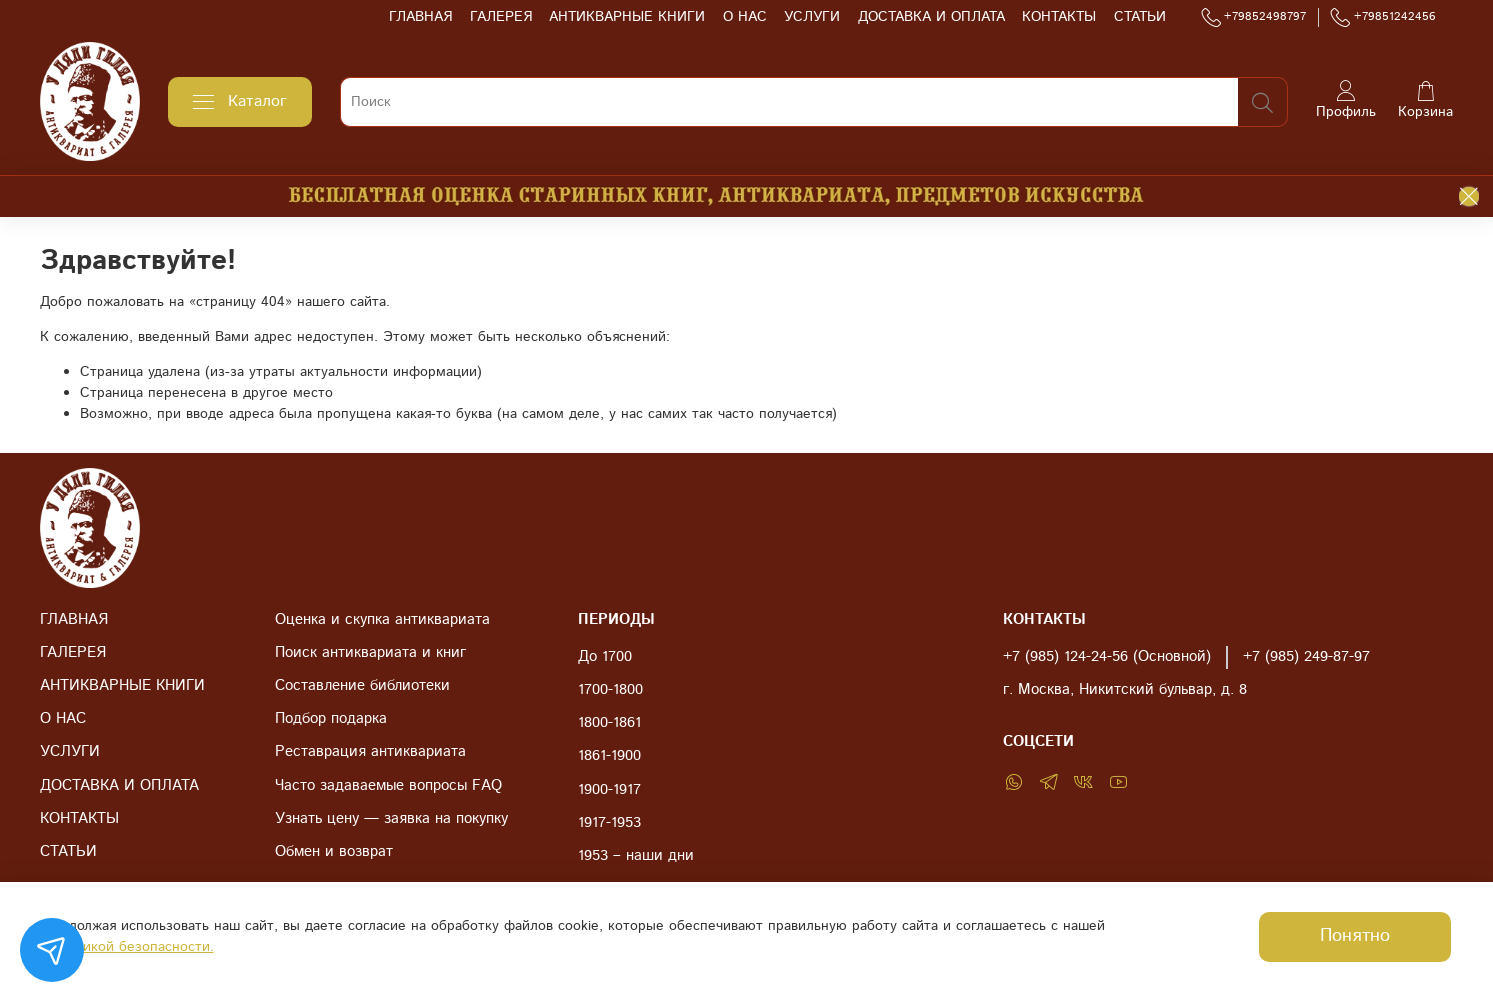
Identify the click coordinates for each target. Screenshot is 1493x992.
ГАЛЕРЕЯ (501, 17)
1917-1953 (609, 823)
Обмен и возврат (334, 852)
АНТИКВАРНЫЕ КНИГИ (627, 17)
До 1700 (605, 657)
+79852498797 (1254, 17)
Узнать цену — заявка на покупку (391, 819)
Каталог (240, 101)
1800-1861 (609, 723)
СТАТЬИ (1140, 17)
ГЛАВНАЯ (420, 17)
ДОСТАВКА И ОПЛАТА (931, 17)
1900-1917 (609, 790)
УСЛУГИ (812, 17)
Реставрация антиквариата (370, 752)
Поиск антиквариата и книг (370, 653)
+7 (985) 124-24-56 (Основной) (1107, 657)
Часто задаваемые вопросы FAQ (388, 786)
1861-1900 (609, 756)
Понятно (1355, 936)
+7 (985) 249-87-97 (1306, 657)
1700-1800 (610, 690)
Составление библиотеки (362, 686)
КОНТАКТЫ (1059, 17)
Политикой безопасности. (128, 947)
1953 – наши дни (636, 856)
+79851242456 (1383, 17)
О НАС (745, 17)
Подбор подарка (331, 719)
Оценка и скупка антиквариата (382, 620)
